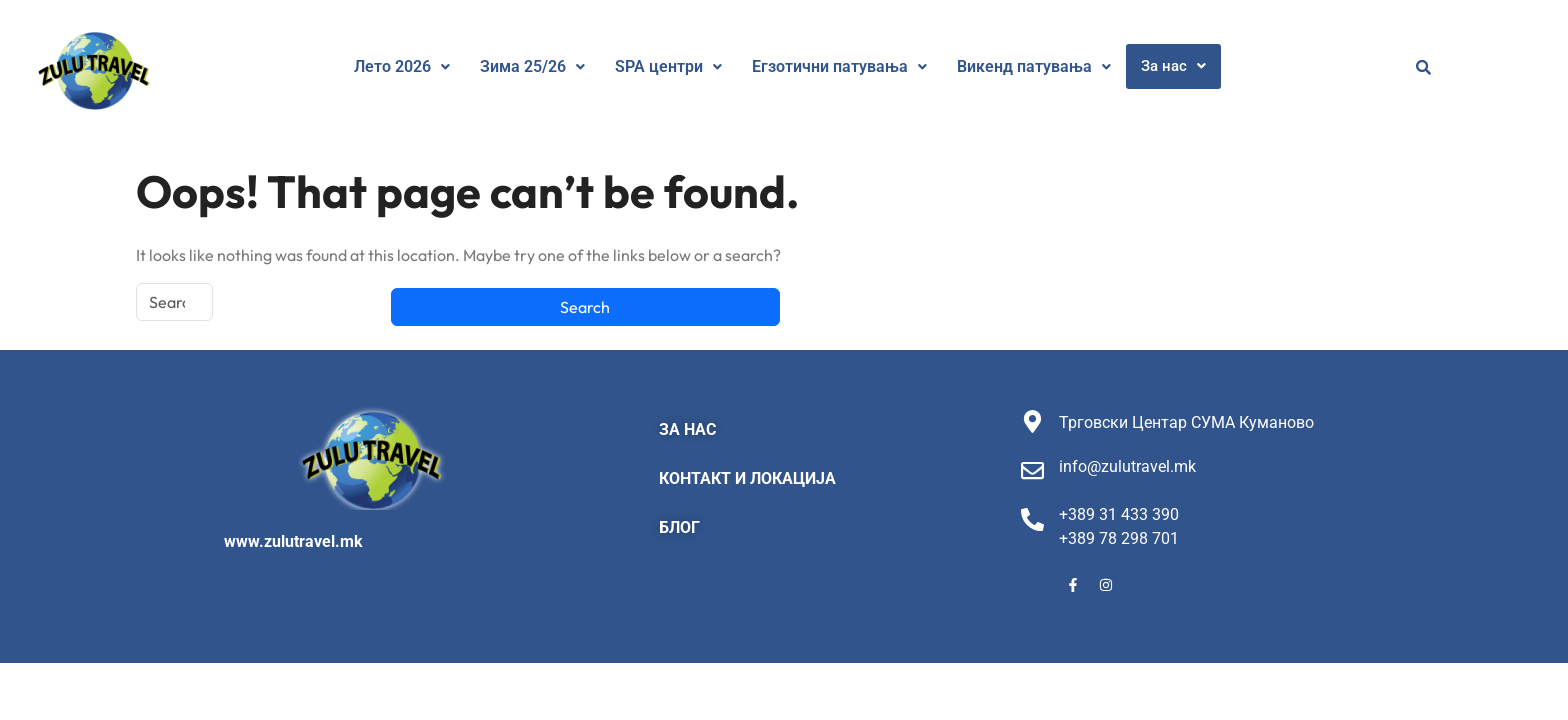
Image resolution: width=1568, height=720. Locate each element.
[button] (402, 67)
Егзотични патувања (839, 66)
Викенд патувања (1034, 66)
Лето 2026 (402, 66)
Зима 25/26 (532, 66)
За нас (1173, 66)
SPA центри (668, 66)
